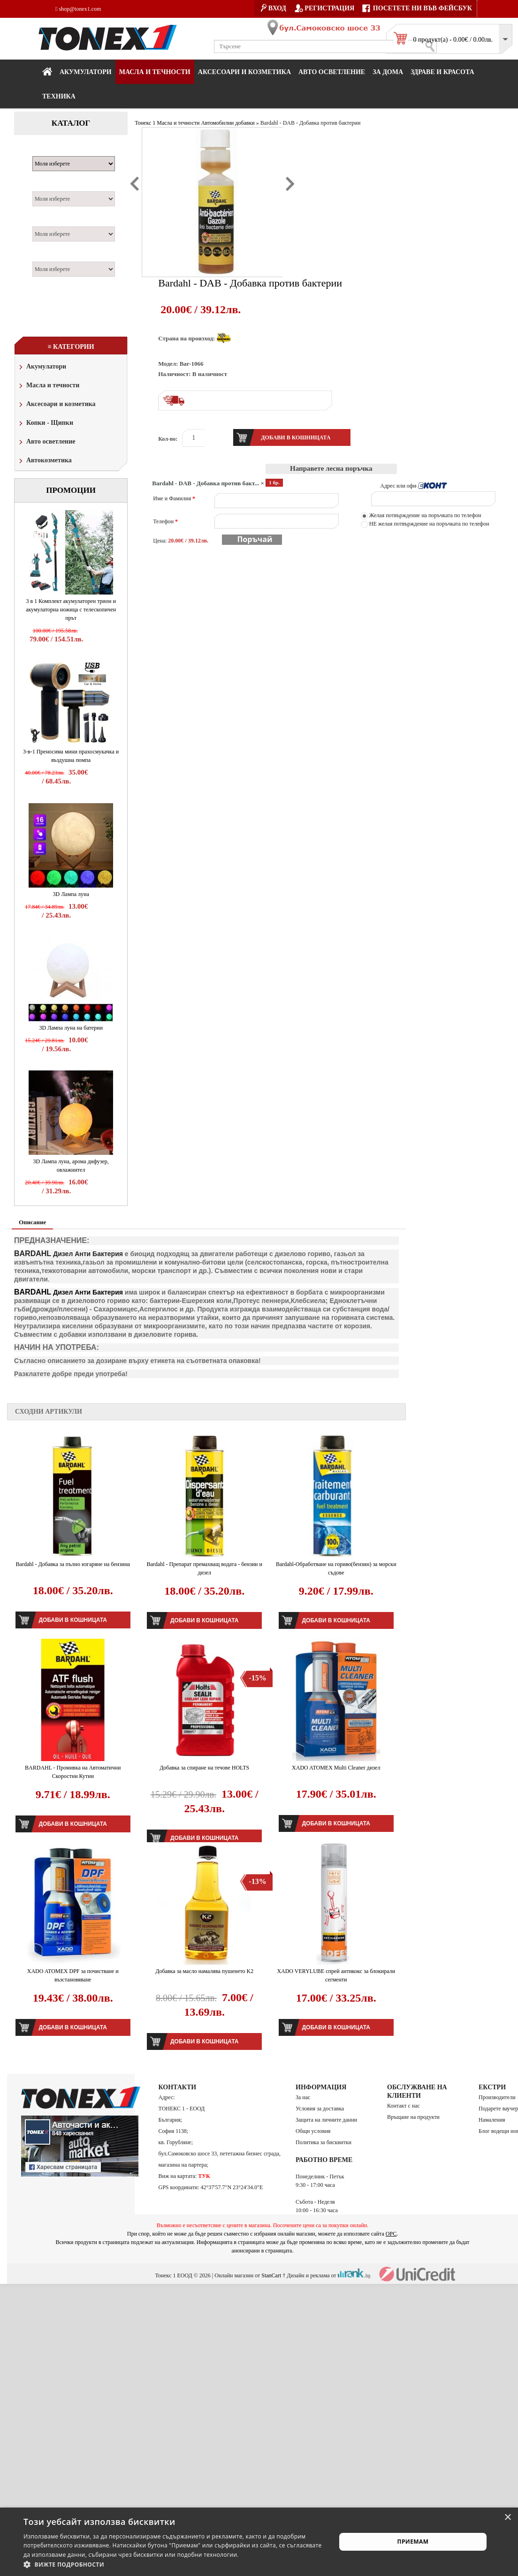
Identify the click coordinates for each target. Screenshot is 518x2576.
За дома (388, 71)
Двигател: (51, 221)
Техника (59, 96)
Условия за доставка (320, 2108)
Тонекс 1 (145, 123)
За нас (303, 2097)
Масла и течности (48, 386)
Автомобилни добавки (227, 123)
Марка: (47, 151)
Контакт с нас (403, 2105)
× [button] (507, 2517)
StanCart (271, 2275)
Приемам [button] (413, 2542)
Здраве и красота (442, 71)
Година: (47, 256)
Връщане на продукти (413, 2117)
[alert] (259, 2542)
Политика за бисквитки (323, 2142)
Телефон (165, 521)
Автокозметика (44, 461)
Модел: (46, 186)
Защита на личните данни (326, 2120)
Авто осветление (331, 71)
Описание (32, 1222)
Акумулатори (86, 71)
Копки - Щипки (45, 423)
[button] (175, 2564)
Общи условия (313, 2131)
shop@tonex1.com (78, 9)
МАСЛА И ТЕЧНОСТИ (154, 71)
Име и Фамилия (174, 498)
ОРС (391, 2233)
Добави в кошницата (73, 1620)
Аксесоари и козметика (244, 71)
